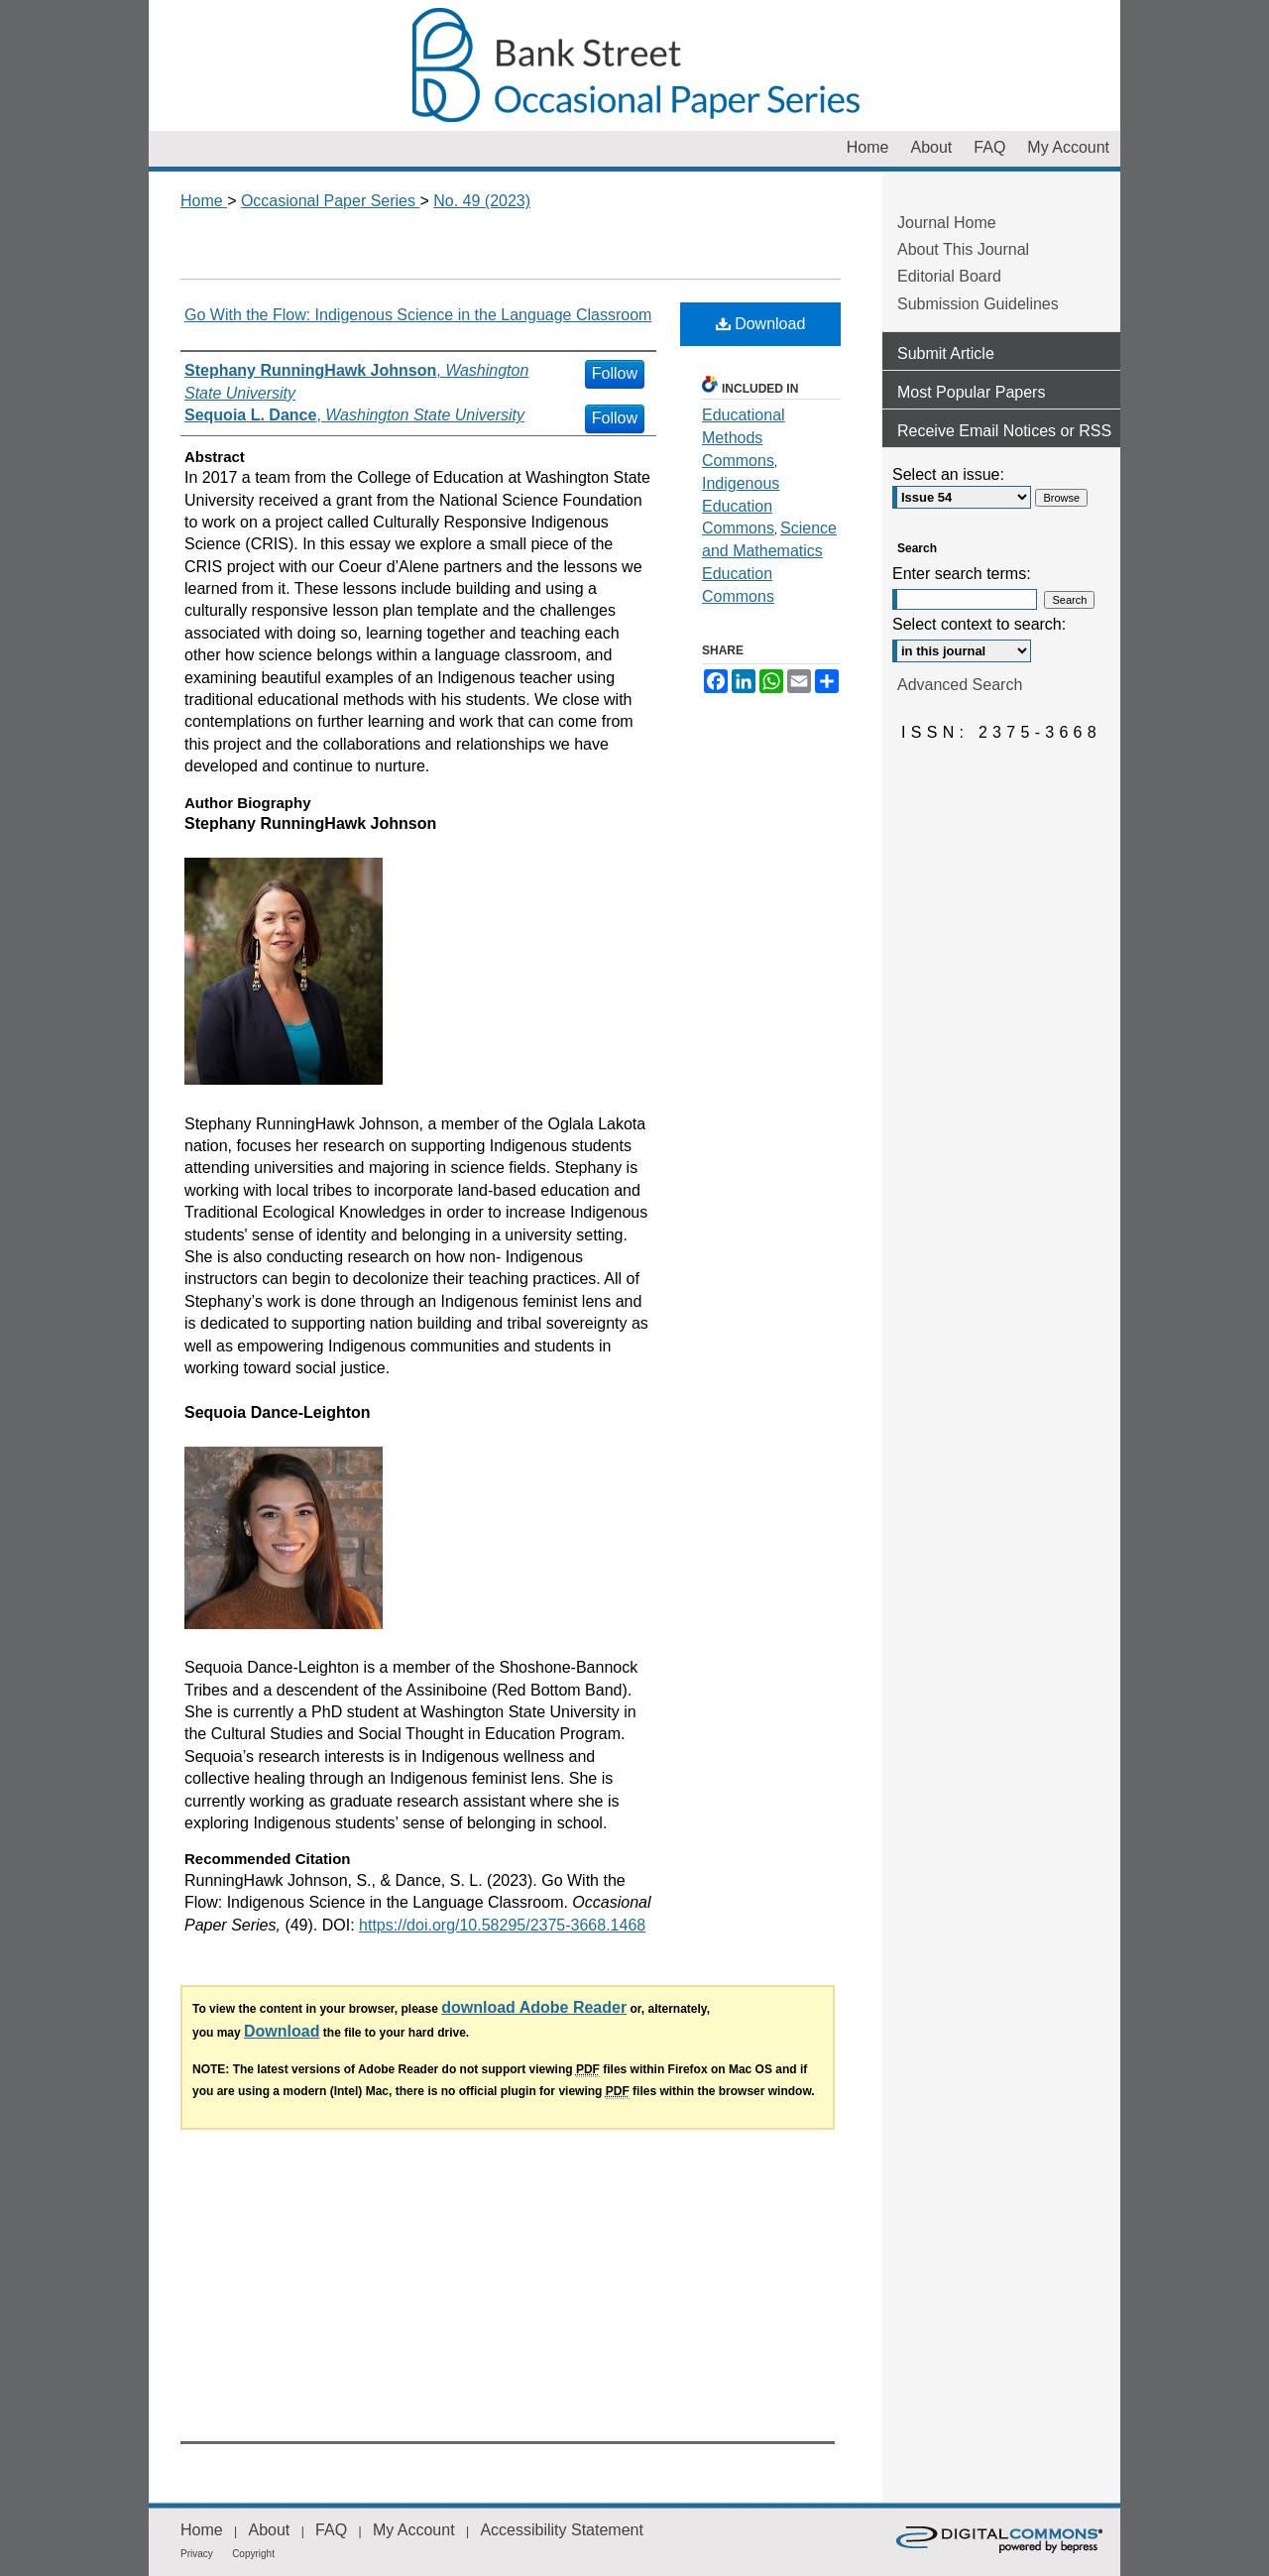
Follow (614, 373)
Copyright (253, 2553)
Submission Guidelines (978, 303)
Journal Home (946, 222)
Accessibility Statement (561, 2529)
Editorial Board (949, 276)
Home (203, 200)
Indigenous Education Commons (740, 506)
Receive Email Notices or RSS (1004, 430)
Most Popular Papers (971, 392)
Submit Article (945, 353)
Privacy (196, 2553)
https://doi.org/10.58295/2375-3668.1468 (502, 1925)
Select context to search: (979, 624)
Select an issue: (948, 474)
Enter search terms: (961, 573)
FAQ (331, 2529)
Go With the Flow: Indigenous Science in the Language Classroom (417, 314)
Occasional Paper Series (634, 65)
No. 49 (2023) (481, 200)
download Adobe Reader (534, 2007)
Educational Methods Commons (743, 438)
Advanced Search (959, 684)
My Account (414, 2529)
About (268, 2529)
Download (761, 323)
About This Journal (963, 249)
